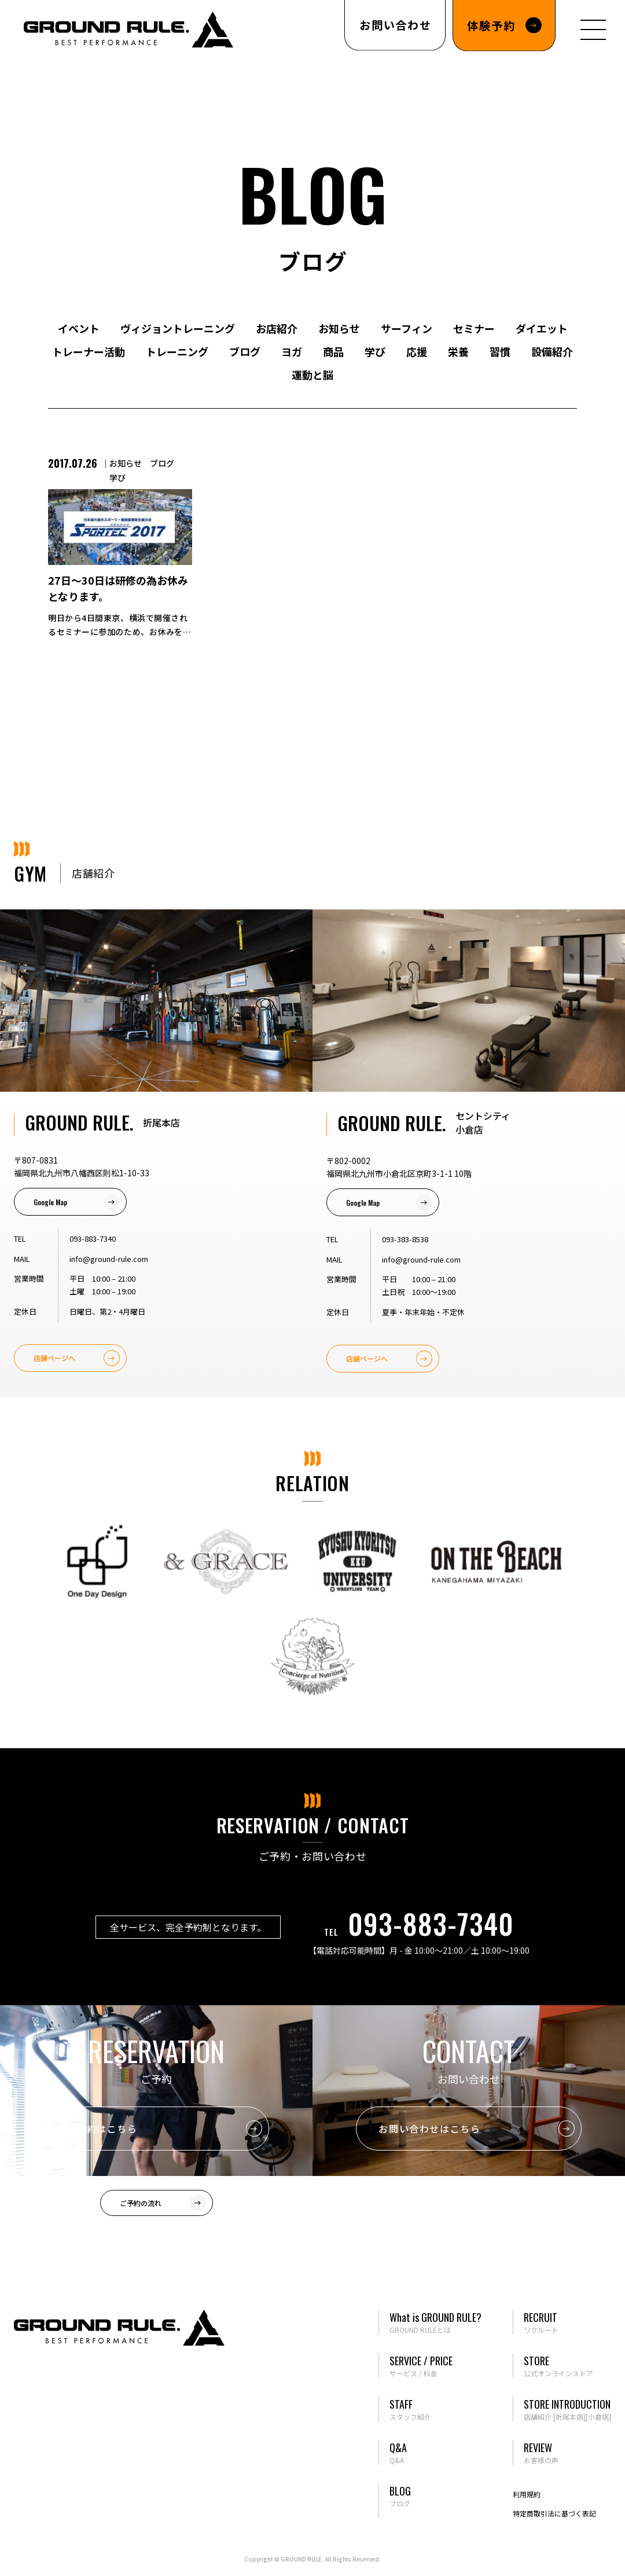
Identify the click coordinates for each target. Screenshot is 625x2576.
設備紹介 (552, 351)
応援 (416, 351)
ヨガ (291, 351)
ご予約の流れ (140, 2203)
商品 (333, 351)
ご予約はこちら (101, 2128)
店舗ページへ (54, 1358)
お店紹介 (276, 328)
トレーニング (177, 351)
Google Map (50, 1202)
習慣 (500, 351)
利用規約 (527, 2494)
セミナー (474, 328)
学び (375, 351)
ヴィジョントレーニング (177, 328)
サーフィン (406, 328)
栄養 (458, 351)
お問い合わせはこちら (429, 2128)
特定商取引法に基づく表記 (554, 2513)
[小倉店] (598, 2416)
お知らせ (339, 328)
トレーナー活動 (88, 351)
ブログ (244, 351)
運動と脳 (312, 374)
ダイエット (542, 328)
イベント (79, 328)
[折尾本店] (569, 2416)
